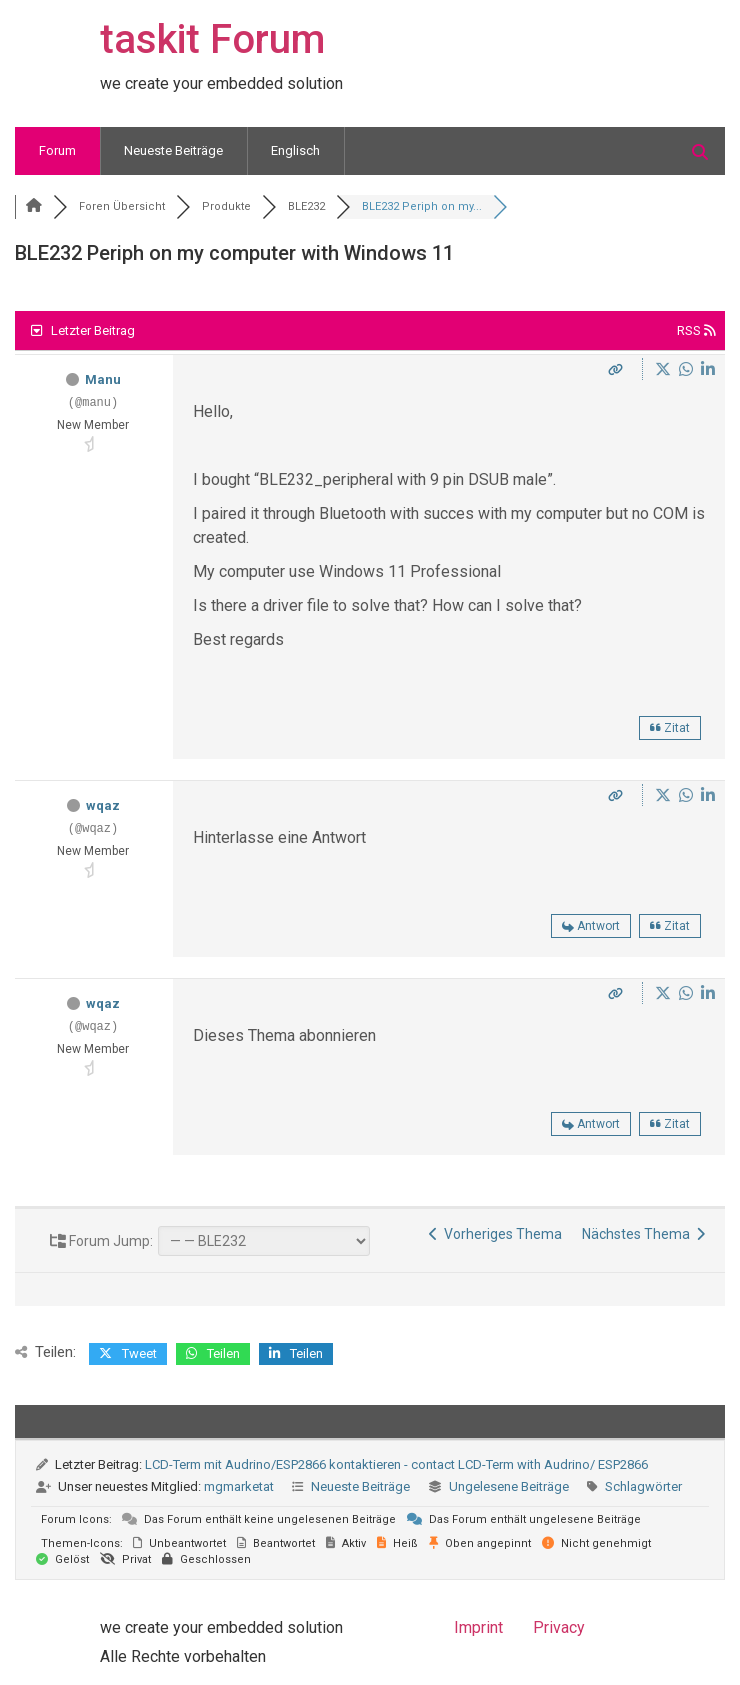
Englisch (295, 150)
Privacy (559, 1627)
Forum (57, 150)
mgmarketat (239, 1486)
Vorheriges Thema (495, 1234)
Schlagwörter (643, 1486)
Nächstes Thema (643, 1234)
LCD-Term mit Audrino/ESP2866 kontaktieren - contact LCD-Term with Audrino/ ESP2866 (396, 1464)
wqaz (103, 805)
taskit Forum (212, 39)
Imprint (478, 1627)
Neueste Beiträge (173, 150)
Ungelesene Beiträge (509, 1486)
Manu (103, 379)
